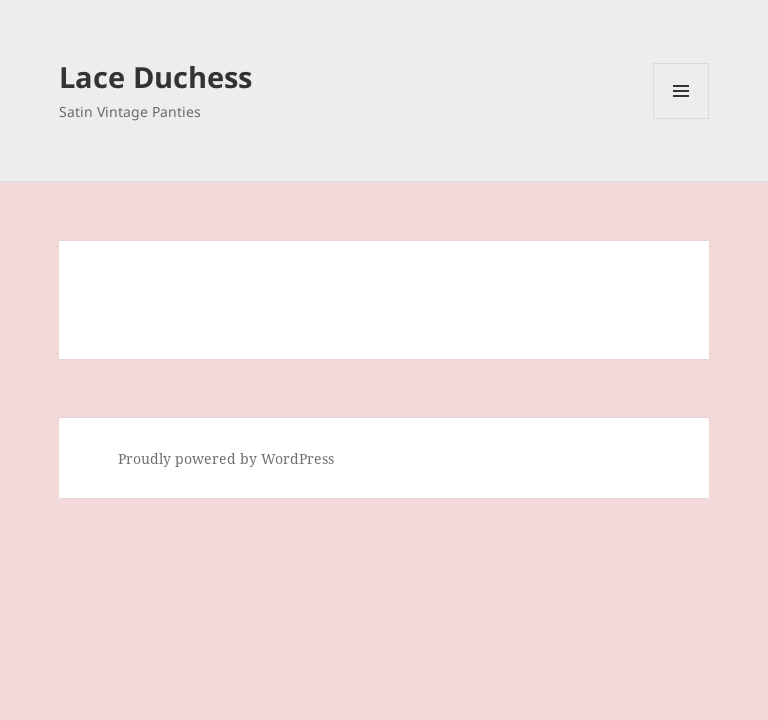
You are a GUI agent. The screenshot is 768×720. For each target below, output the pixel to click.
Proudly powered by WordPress (226, 458)
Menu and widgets (681, 118)
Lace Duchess (155, 76)
